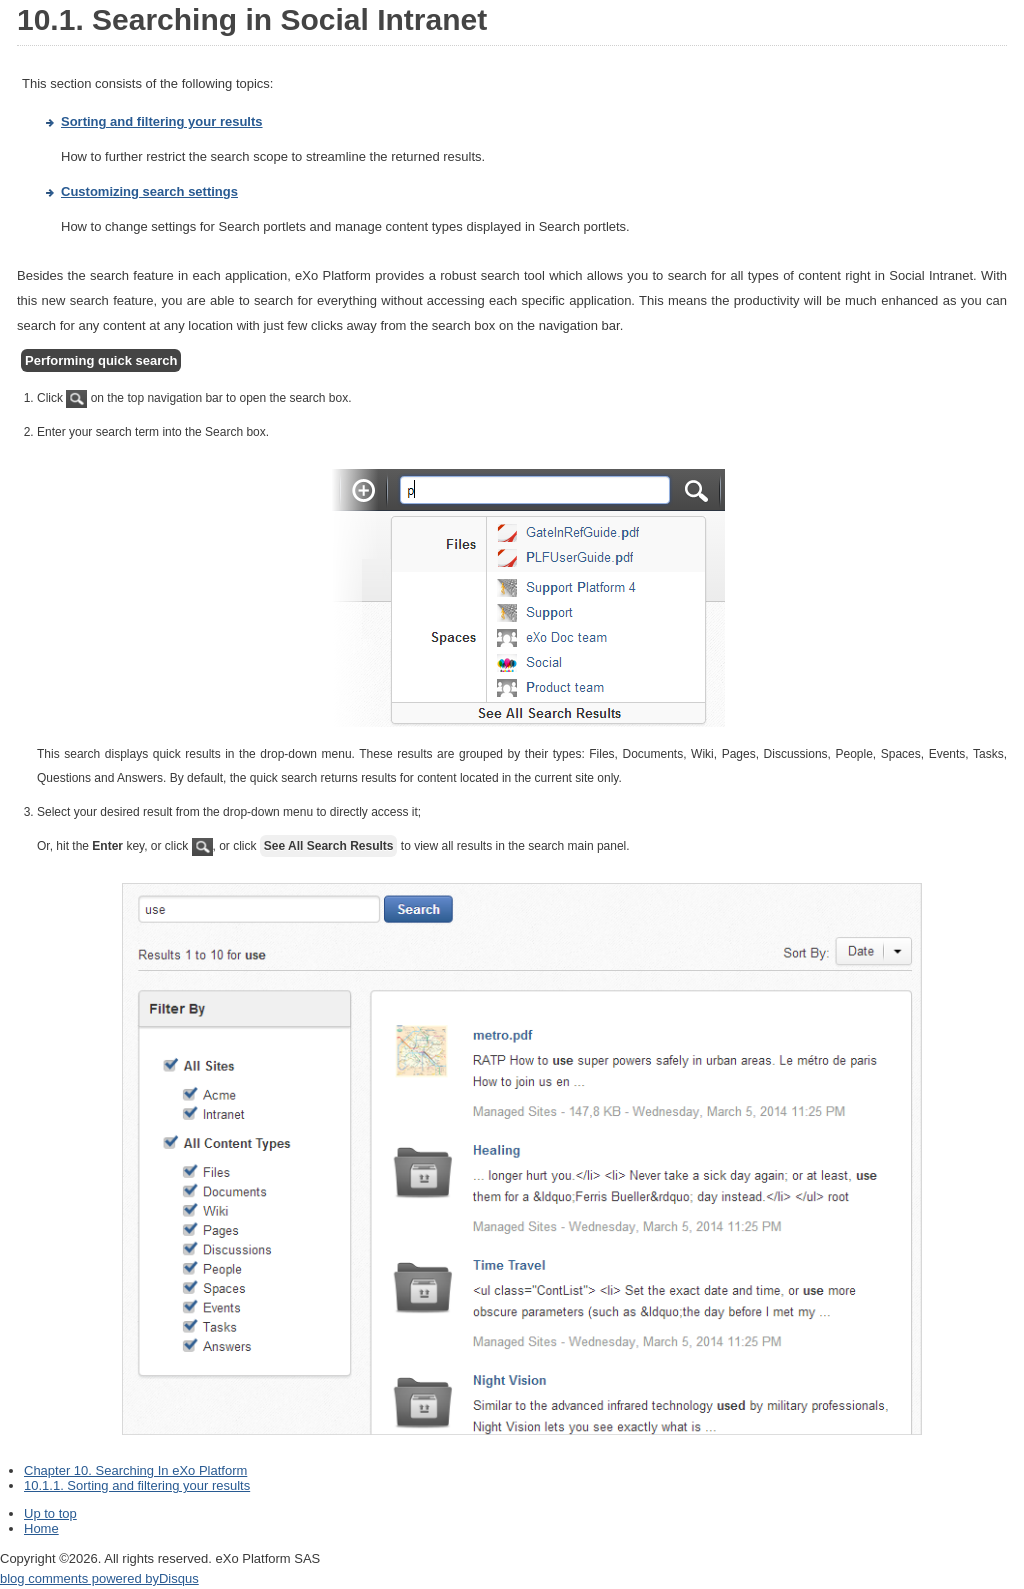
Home (41, 1528)
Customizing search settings (149, 191)
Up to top (50, 1513)
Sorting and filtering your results (162, 121)
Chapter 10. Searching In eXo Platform (135, 1470)
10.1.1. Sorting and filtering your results (137, 1485)
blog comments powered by (99, 1578)
